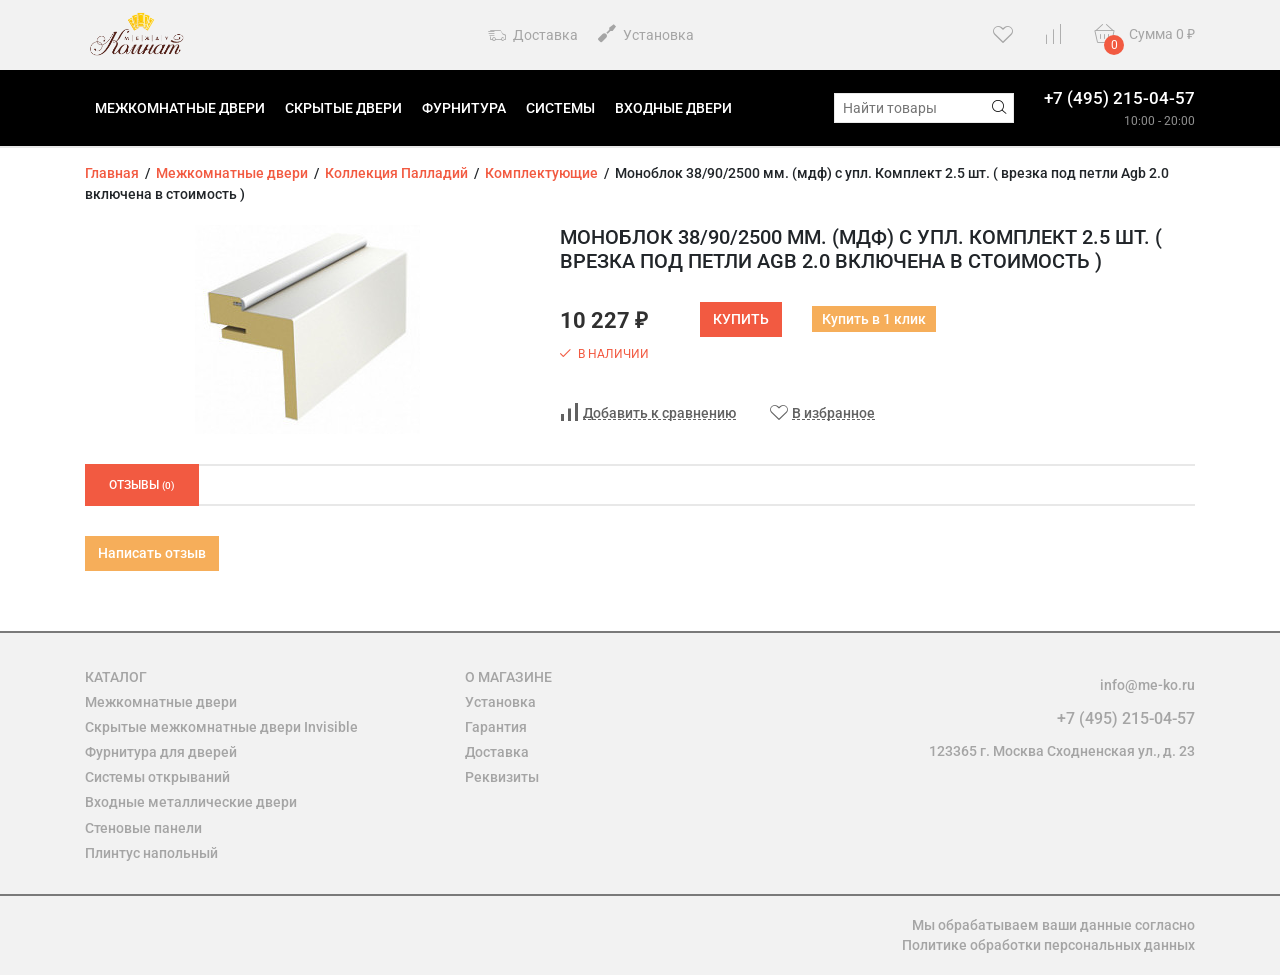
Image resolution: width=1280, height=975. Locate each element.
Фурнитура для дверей (161, 752)
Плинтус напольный (151, 853)
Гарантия (496, 727)
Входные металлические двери (191, 802)
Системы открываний (157, 777)
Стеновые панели (143, 828)
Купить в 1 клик (874, 319)
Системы (560, 108)
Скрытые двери (343, 108)
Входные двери (673, 108)
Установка (646, 33)
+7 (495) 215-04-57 (1119, 98)
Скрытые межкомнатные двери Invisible (221, 727)
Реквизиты (502, 777)
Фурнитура (464, 108)
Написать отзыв (152, 553)
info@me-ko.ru (1147, 685)
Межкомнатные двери (180, 108)
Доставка (533, 36)
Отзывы (142, 485)
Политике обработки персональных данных (1048, 945)
